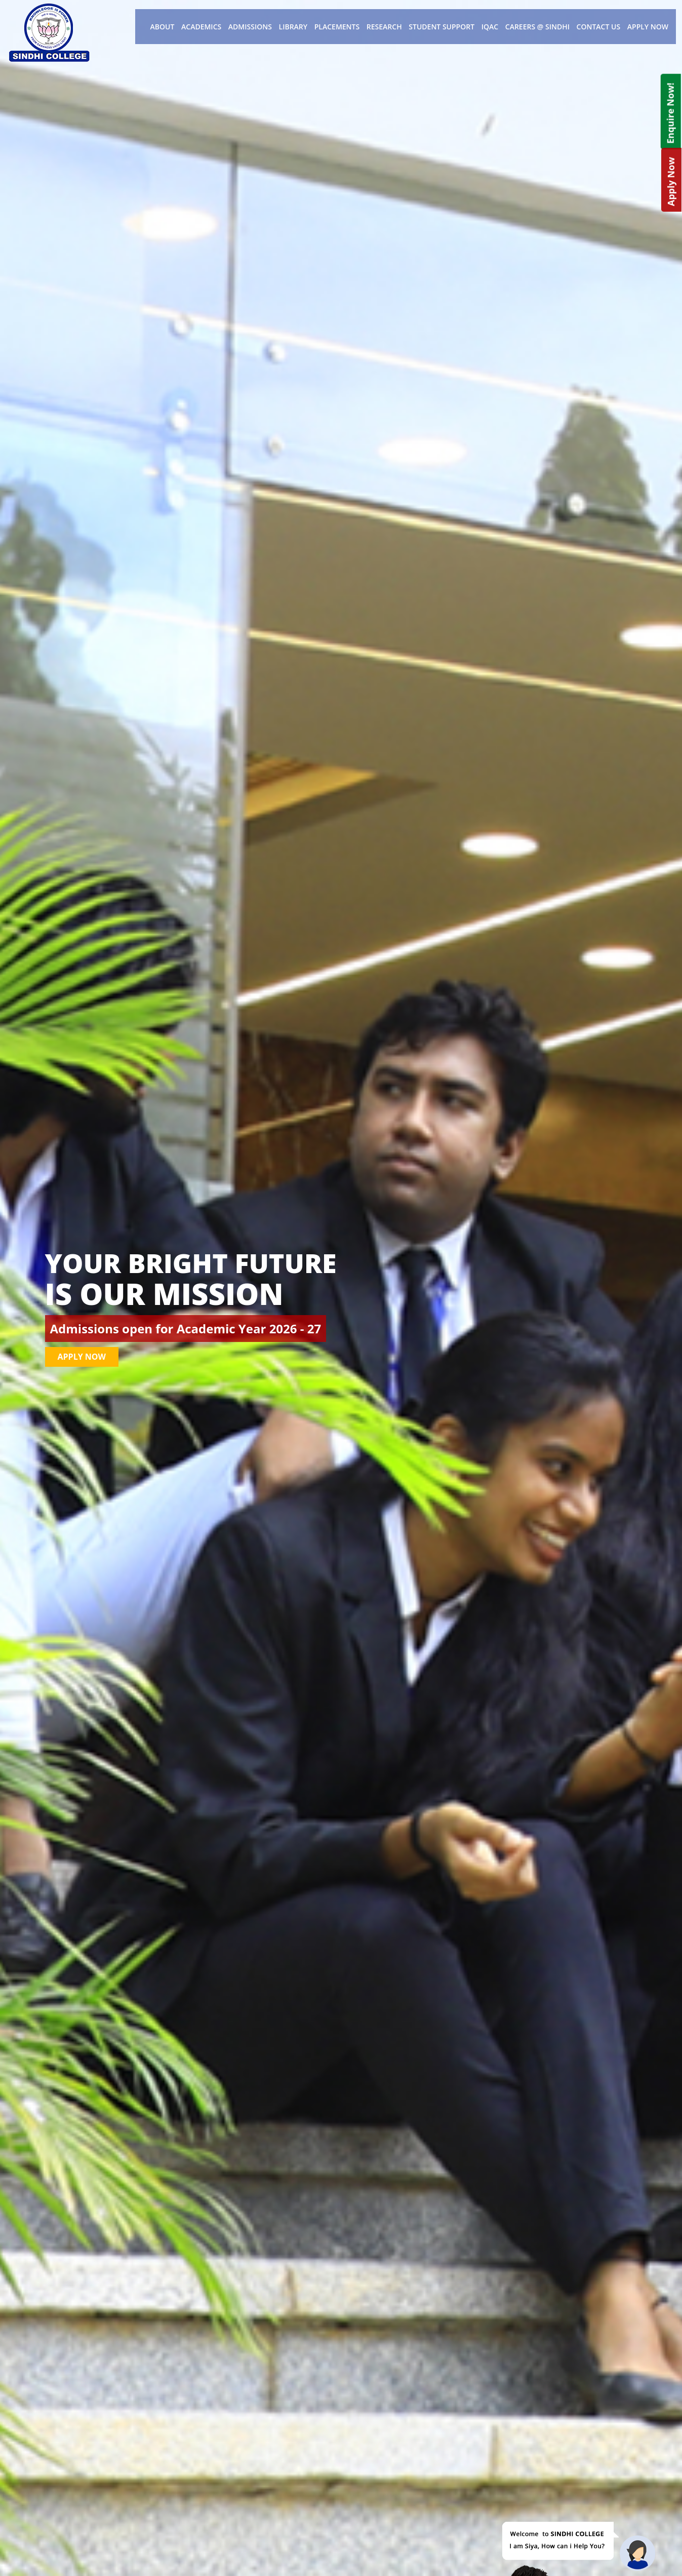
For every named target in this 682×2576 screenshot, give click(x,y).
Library (293, 26)
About (162, 26)
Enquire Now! (670, 113)
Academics (201, 26)
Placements (336, 26)
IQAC (490, 26)
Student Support (441, 26)
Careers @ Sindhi (537, 26)
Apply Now (647, 26)
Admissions (250, 26)
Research (384, 26)
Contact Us (599, 26)
